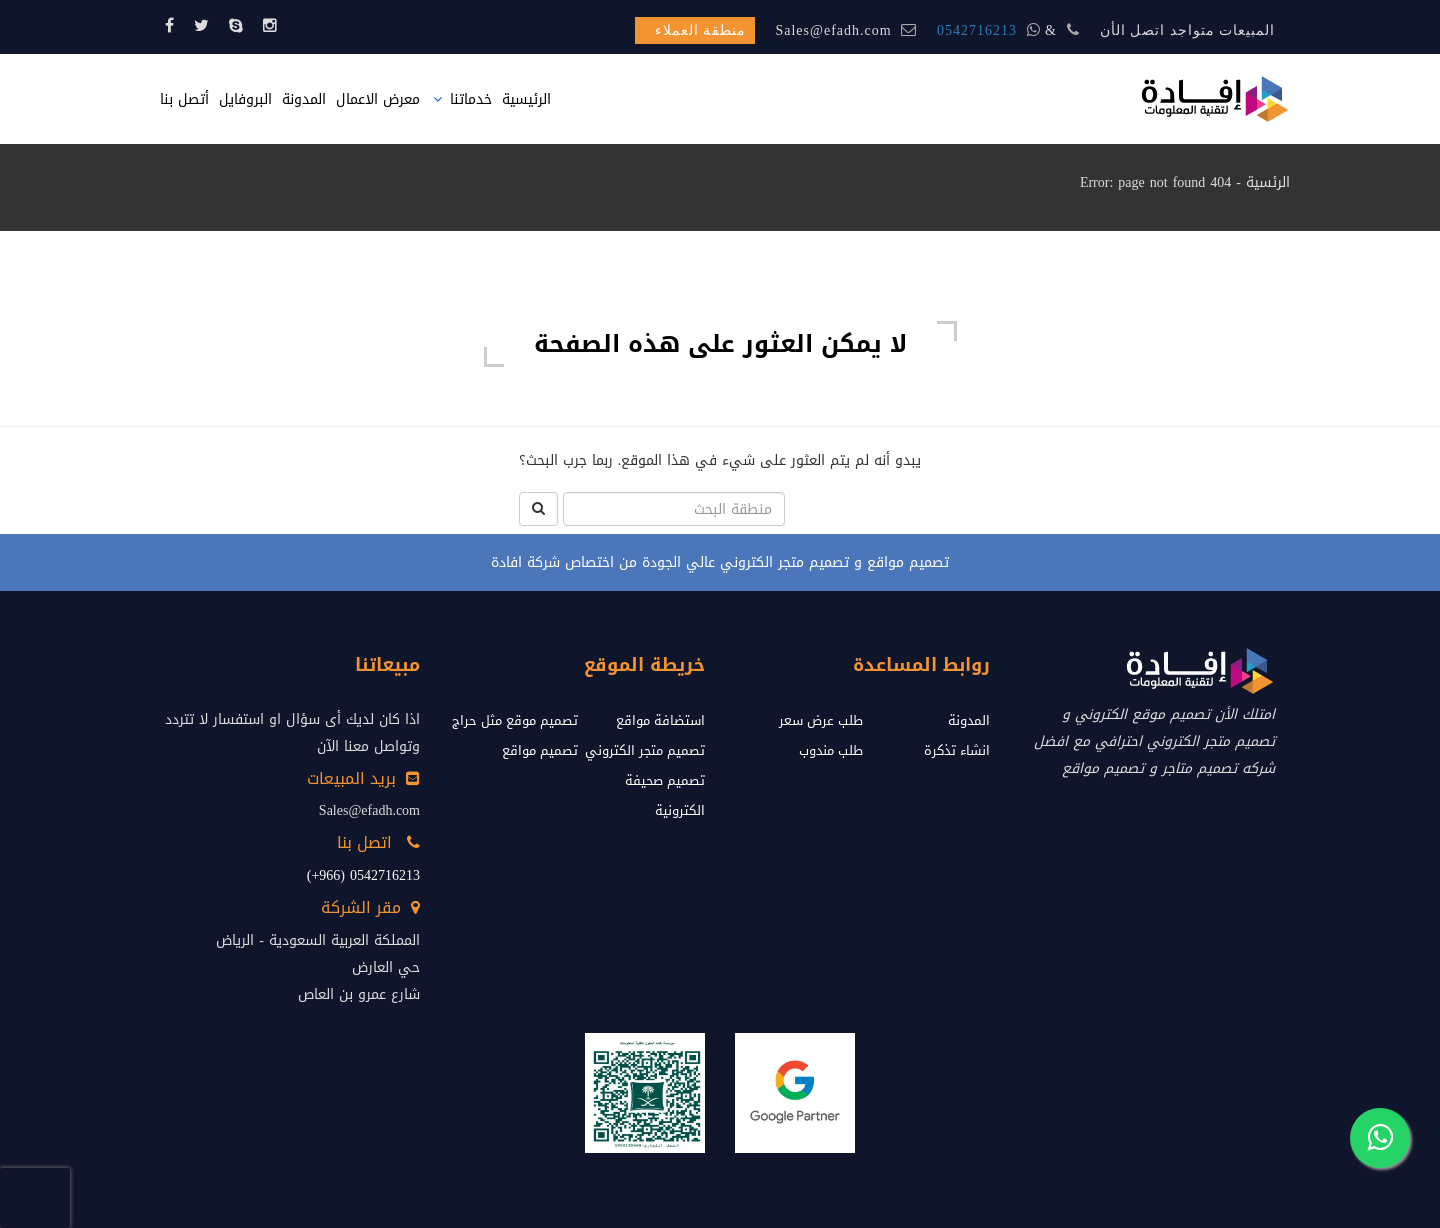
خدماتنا (471, 99)
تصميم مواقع (540, 750)
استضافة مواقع (660, 720)
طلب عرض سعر (821, 720)
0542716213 (977, 30)
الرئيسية (526, 99)
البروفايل (245, 99)
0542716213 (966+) (363, 875)
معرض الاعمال (378, 99)
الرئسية (1268, 182)
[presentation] (35, 1198)
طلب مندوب (831, 750)
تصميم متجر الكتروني (645, 750)
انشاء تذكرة (957, 750)
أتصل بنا (184, 99)
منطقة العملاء (701, 30)
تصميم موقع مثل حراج (515, 720)
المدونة (304, 99)
